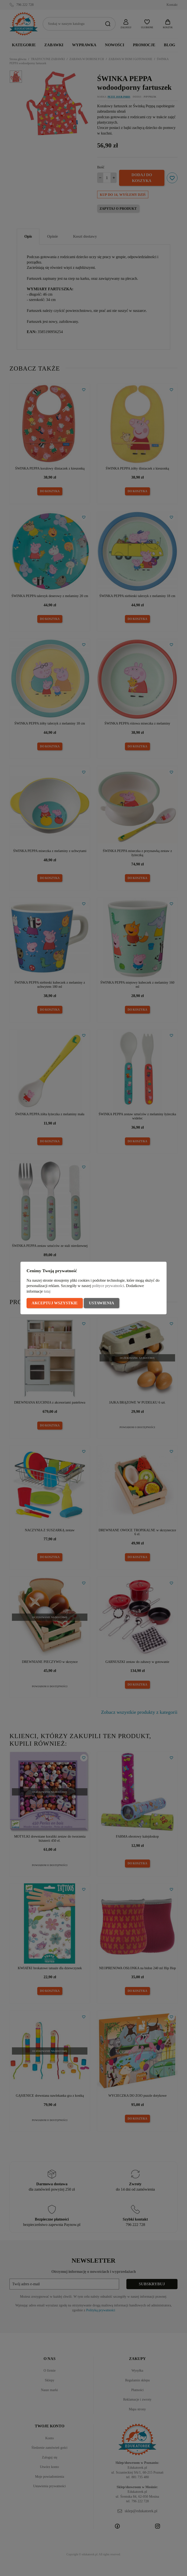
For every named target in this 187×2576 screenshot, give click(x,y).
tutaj (47, 1291)
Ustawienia (101, 1303)
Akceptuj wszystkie (55, 1303)
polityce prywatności (108, 1285)
